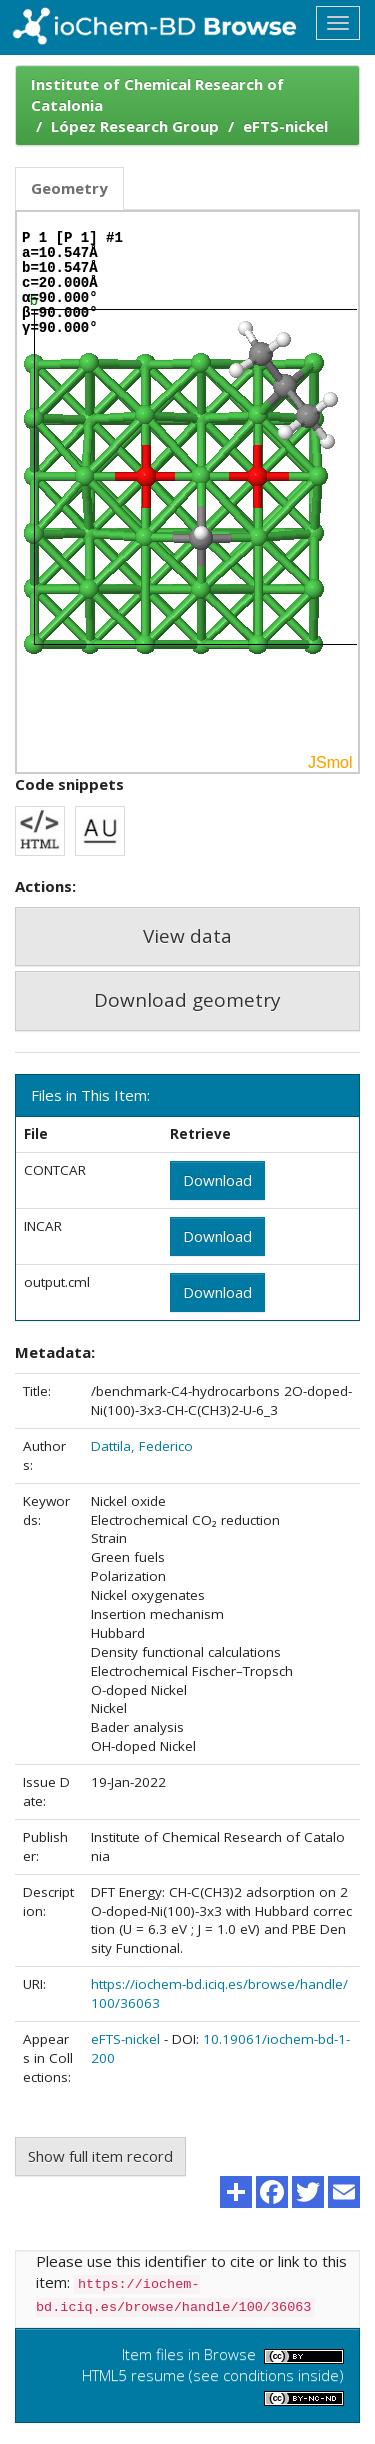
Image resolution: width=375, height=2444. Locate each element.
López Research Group (135, 126)
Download (217, 1180)
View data (187, 936)
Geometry (69, 188)
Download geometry (187, 1000)
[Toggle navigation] (338, 23)
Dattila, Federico (142, 1446)
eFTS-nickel (285, 126)
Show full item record (100, 2156)
